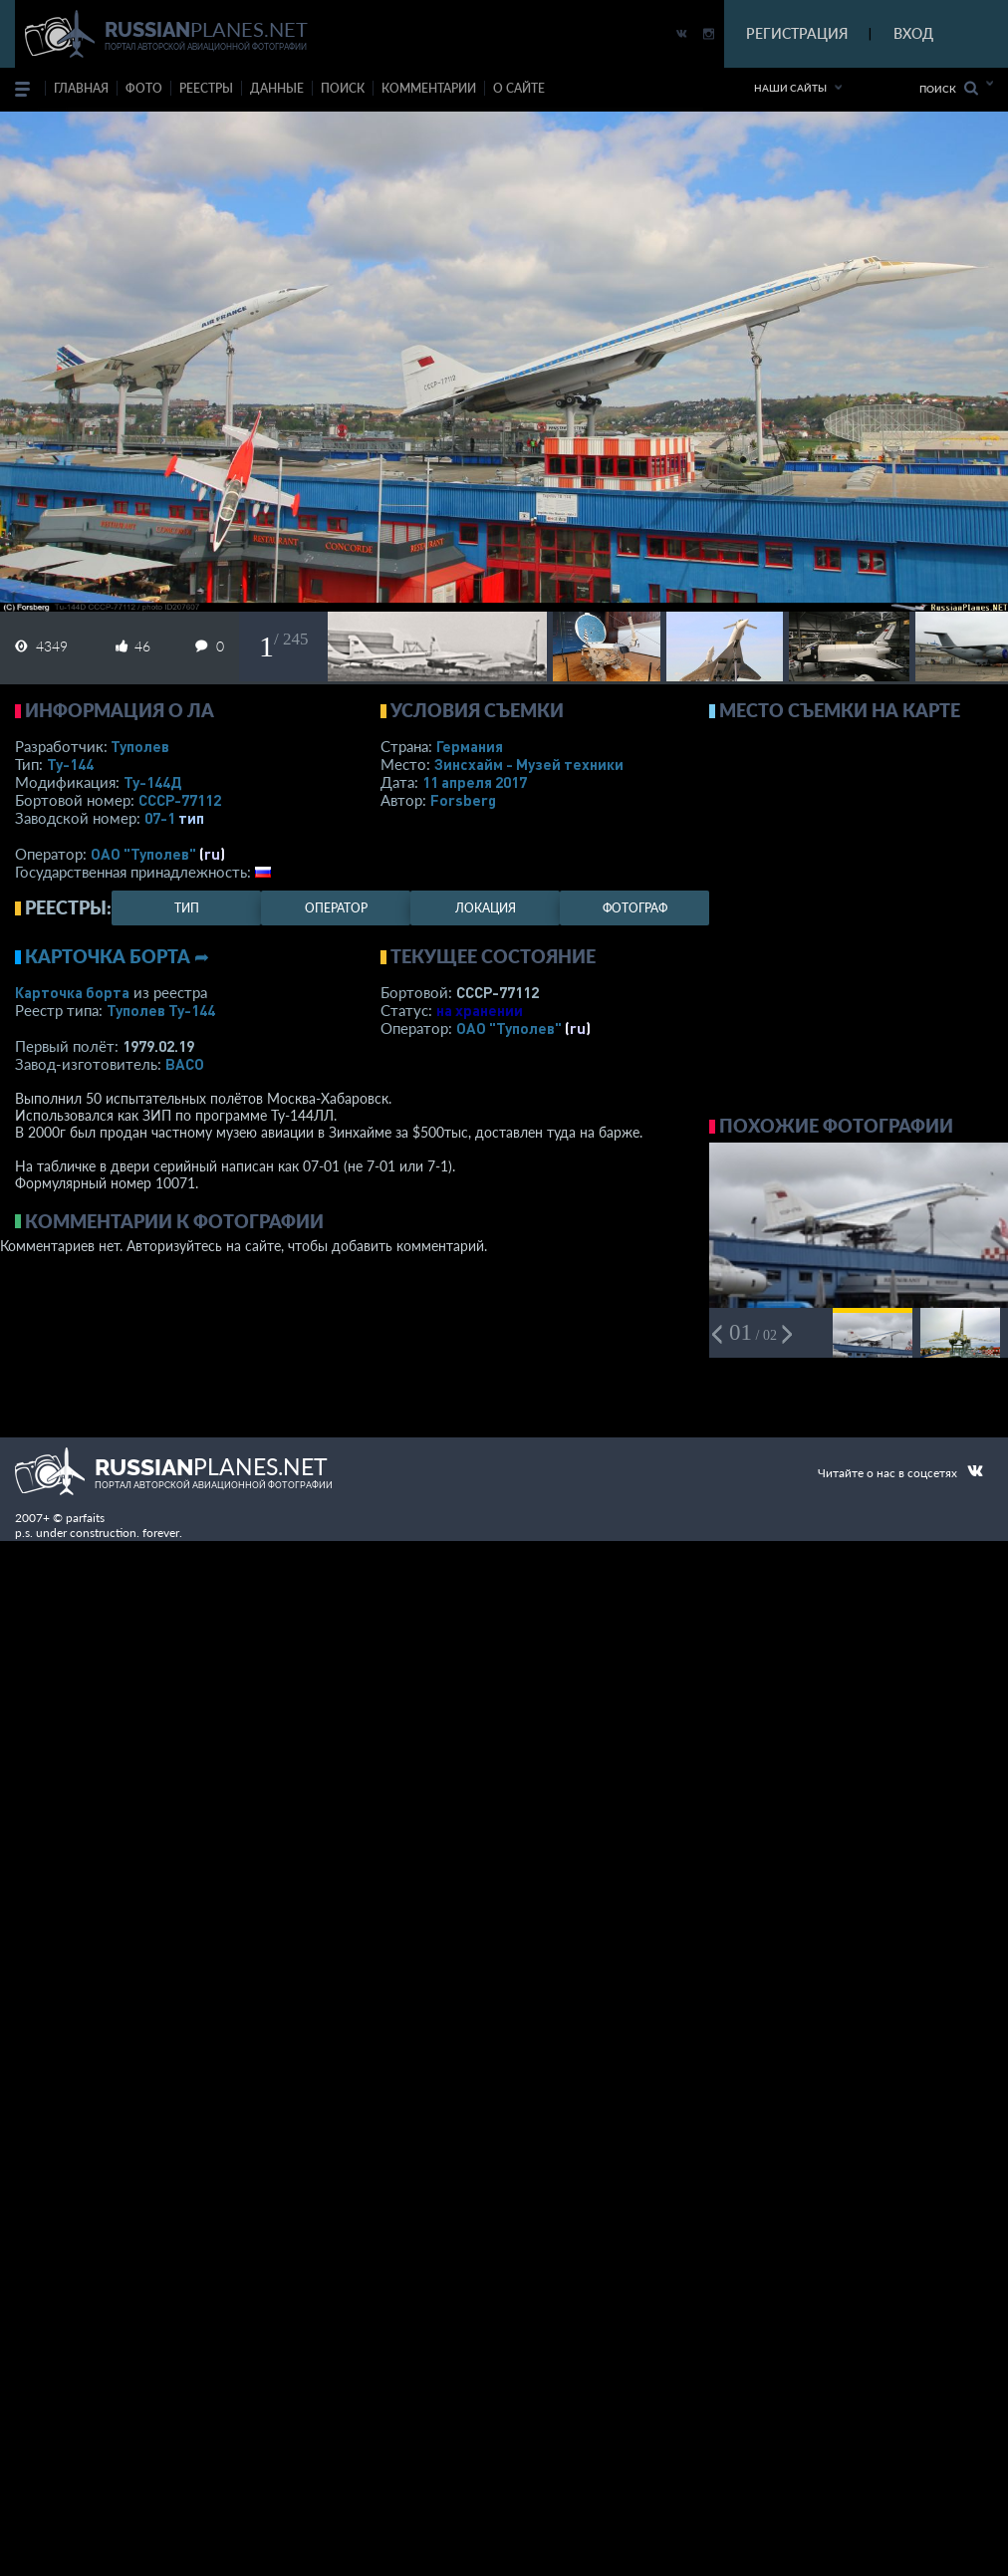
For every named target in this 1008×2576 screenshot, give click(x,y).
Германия (469, 746)
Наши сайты (790, 88)
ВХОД (913, 33)
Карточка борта (72, 992)
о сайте (519, 88)
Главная (81, 88)
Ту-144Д (152, 782)
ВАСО (184, 1064)
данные (277, 88)
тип (191, 818)
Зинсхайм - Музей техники (529, 764)
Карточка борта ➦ (117, 956)
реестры (206, 88)
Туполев (140, 746)
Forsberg (463, 800)
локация (485, 908)
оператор (336, 908)
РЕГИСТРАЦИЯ (797, 33)
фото (144, 88)
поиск (343, 88)
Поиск (948, 88)
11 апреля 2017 (474, 782)
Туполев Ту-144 (161, 1010)
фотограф (635, 908)
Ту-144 (70, 764)
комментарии (428, 88)
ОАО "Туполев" (143, 854)
